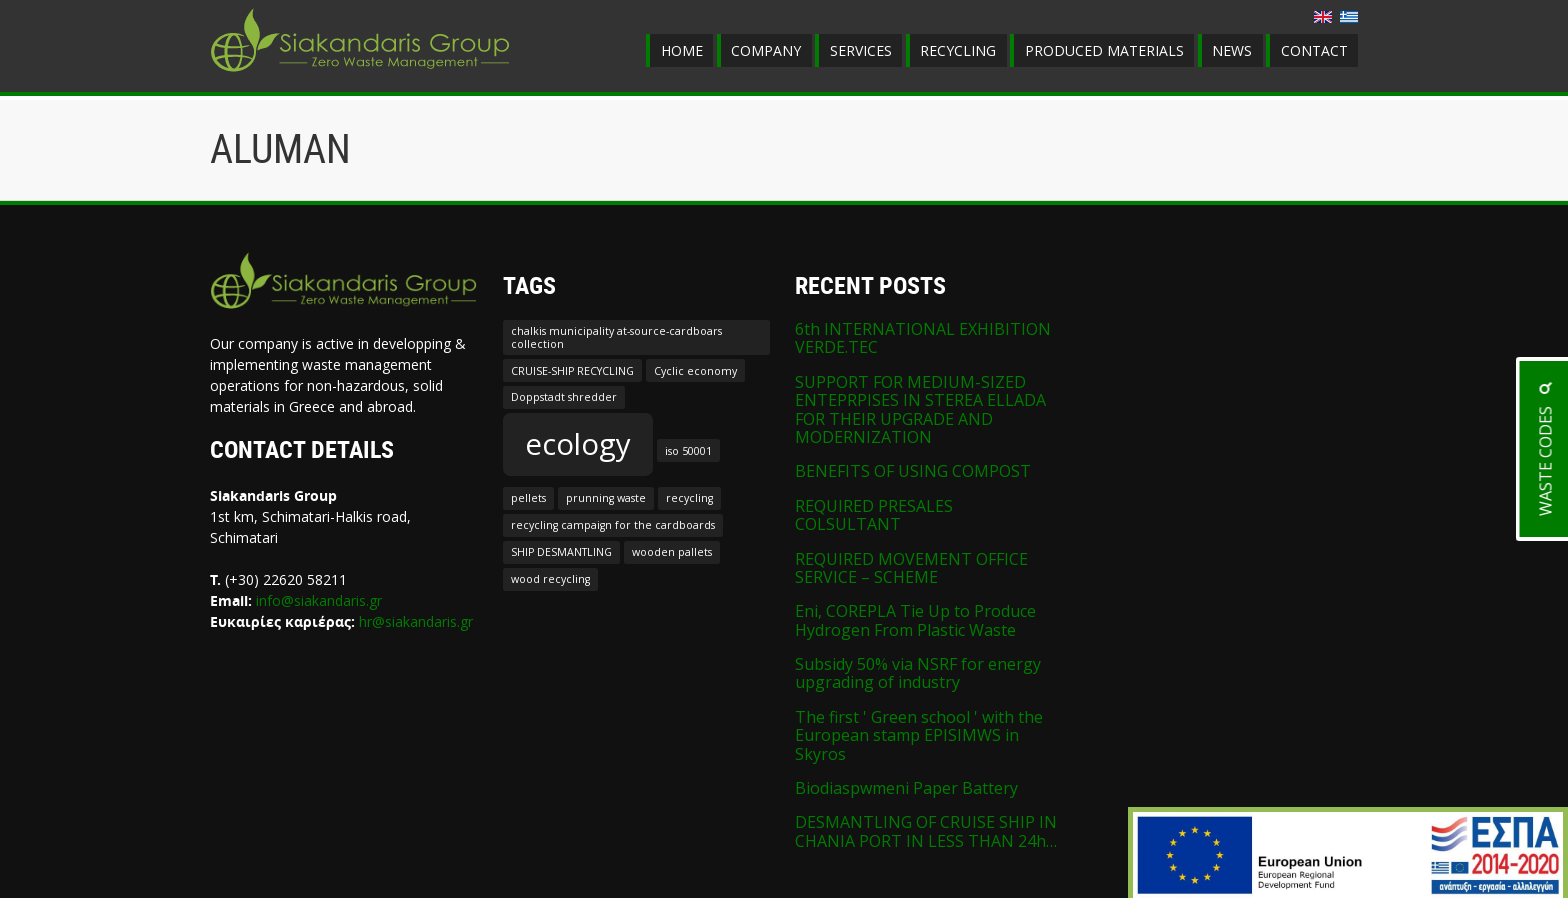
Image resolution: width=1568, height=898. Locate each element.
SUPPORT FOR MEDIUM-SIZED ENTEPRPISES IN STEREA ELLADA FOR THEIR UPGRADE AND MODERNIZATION (920, 409)
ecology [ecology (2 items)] (578, 444)
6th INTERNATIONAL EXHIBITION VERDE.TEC (923, 338)
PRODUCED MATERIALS (1104, 50)
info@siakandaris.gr (319, 600)
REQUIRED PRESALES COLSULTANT (874, 515)
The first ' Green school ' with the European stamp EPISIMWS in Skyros (919, 735)
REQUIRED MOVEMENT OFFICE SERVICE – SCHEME (911, 568)
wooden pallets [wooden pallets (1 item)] (672, 552)
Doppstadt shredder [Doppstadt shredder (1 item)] (564, 397)
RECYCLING (958, 50)
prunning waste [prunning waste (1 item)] (606, 498)
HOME (682, 50)
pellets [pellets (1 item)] (528, 498)
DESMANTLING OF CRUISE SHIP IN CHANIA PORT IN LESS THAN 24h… (926, 831)
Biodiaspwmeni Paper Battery (906, 788)
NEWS (1232, 50)
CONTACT (1314, 50)
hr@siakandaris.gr (416, 621)
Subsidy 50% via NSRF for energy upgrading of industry (918, 673)
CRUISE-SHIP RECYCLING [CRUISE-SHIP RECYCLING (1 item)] (572, 371)
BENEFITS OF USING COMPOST (913, 471)
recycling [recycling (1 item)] (689, 498)
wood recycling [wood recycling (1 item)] (550, 579)
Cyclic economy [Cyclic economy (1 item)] (695, 371)
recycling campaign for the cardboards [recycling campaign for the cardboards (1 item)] (613, 525)
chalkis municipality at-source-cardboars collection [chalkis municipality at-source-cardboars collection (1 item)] (616, 337)
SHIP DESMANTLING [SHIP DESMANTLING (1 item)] (561, 552)
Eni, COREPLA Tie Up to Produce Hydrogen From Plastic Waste (915, 620)
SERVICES (861, 50)
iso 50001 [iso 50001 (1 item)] (688, 451)
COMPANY (766, 50)
